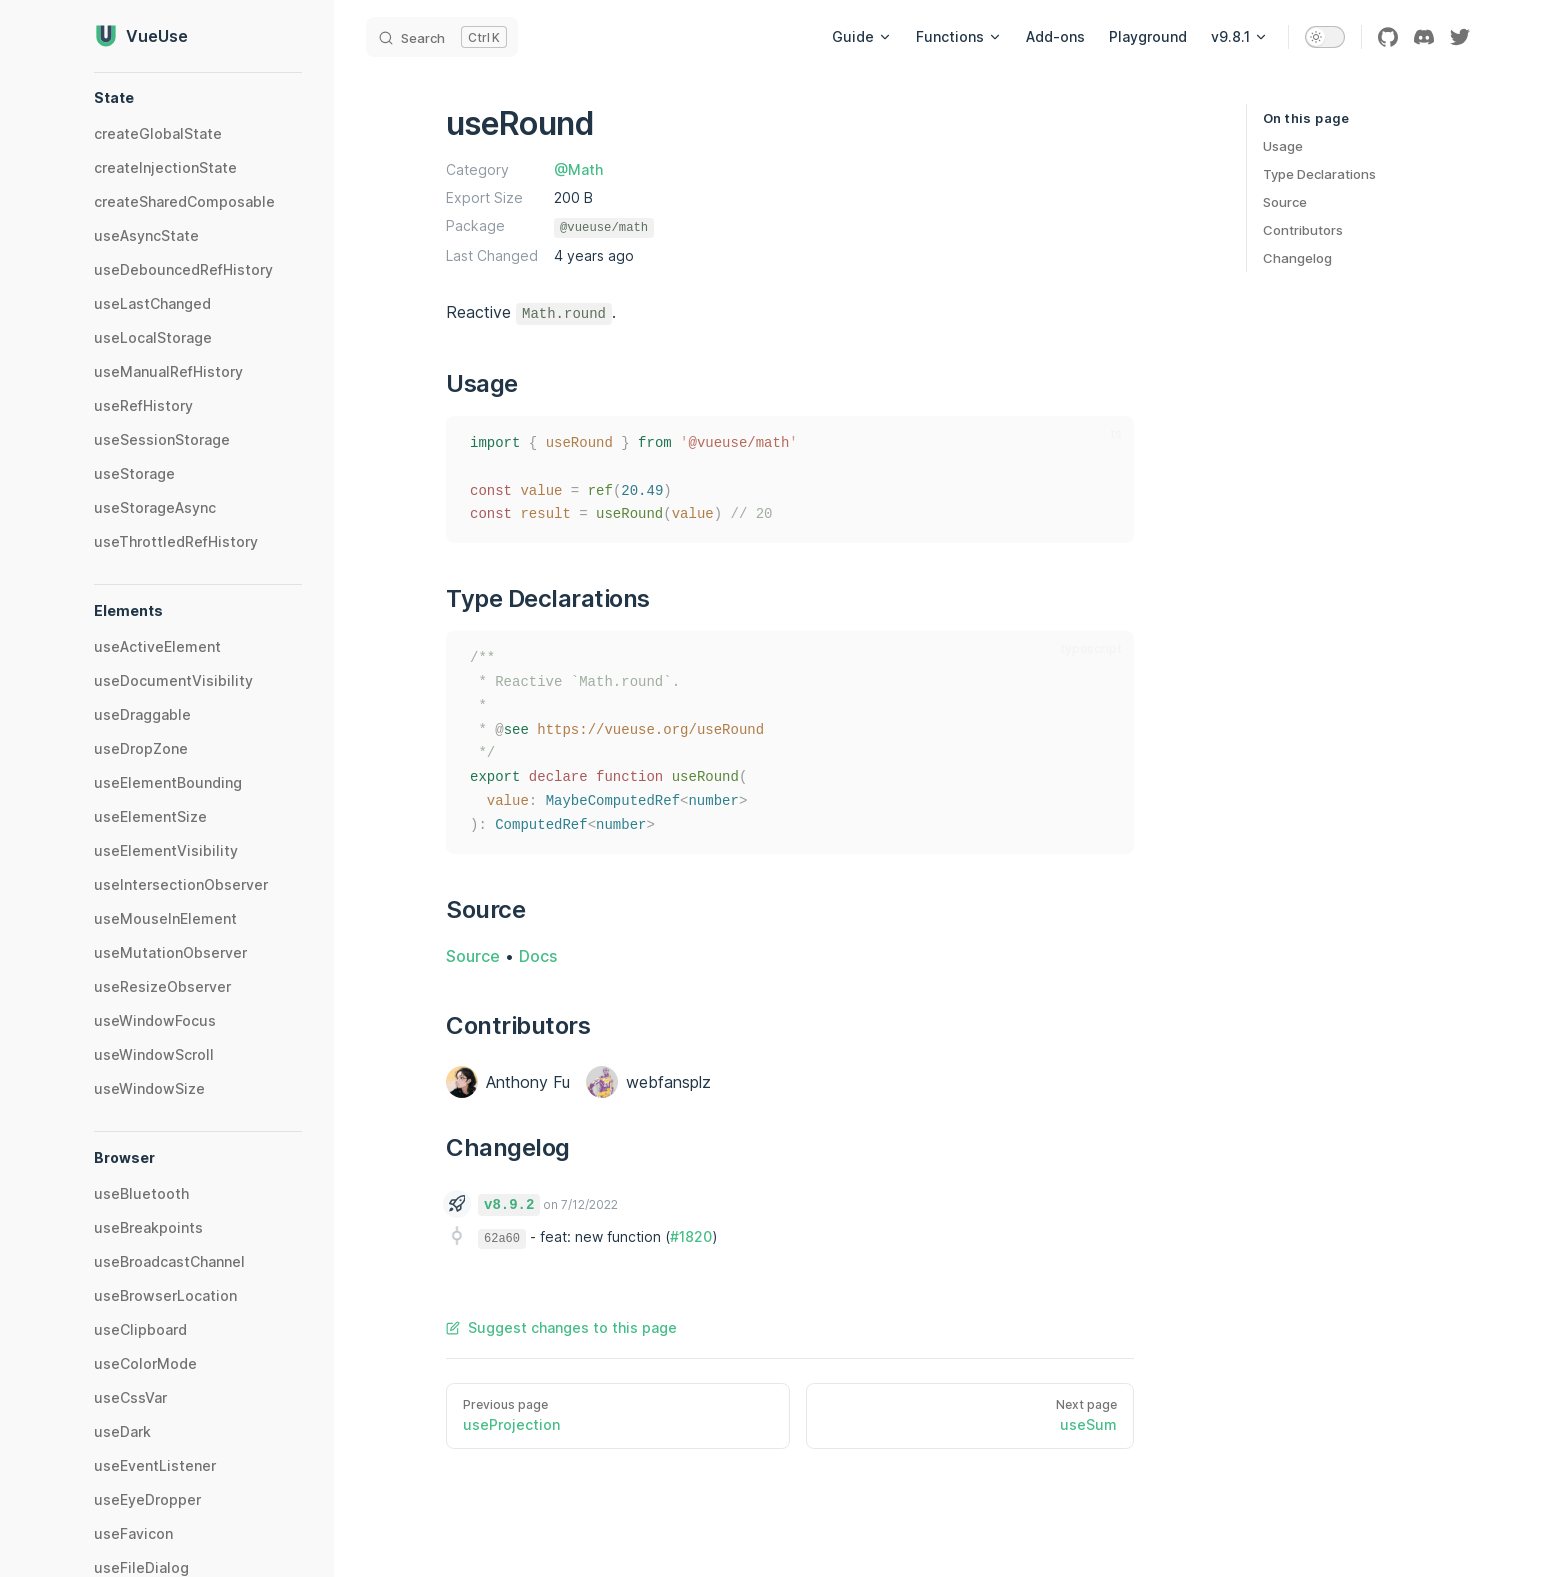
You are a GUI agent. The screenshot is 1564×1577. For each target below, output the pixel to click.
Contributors (1303, 230)
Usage (1283, 146)
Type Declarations (1319, 174)
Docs (538, 956)
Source (1285, 202)
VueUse (141, 36)
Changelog (1297, 258)
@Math (578, 169)
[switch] (1325, 37)
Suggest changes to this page (561, 1327)
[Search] (442, 37)
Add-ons (1055, 36)
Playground (1148, 36)
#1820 (691, 1236)
